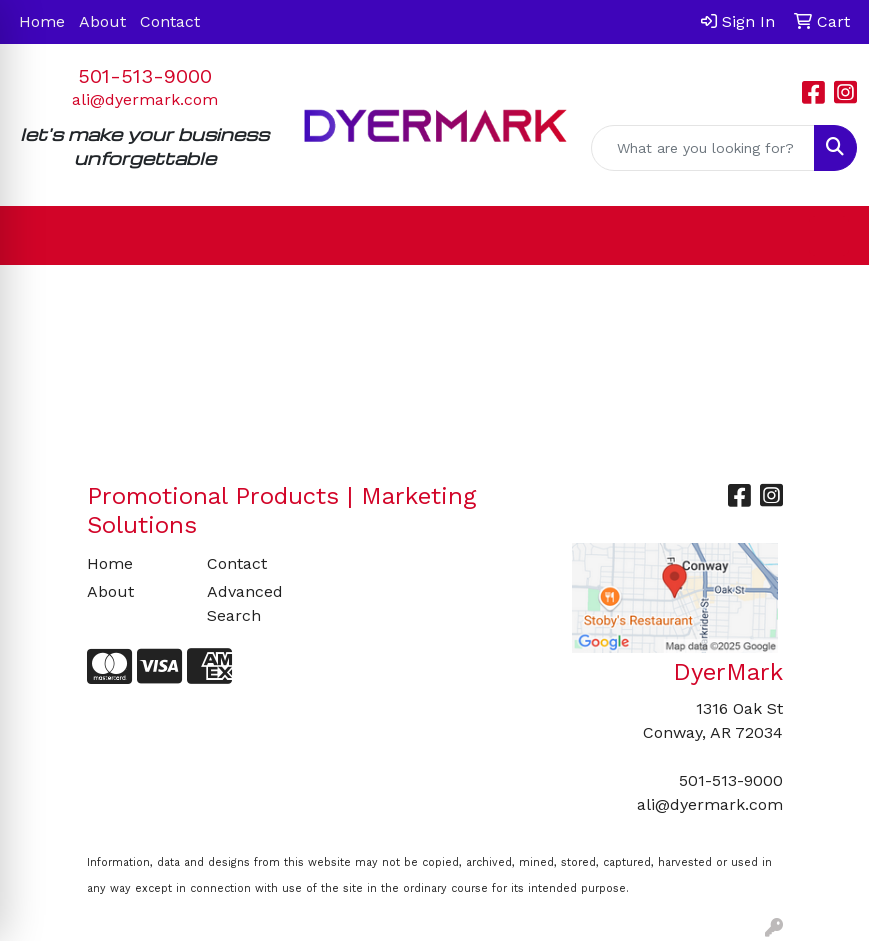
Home (42, 21)
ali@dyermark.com (145, 99)
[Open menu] (829, 236)
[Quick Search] (703, 148)
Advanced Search (245, 603)
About (102, 21)
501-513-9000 (145, 76)
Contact (170, 21)
